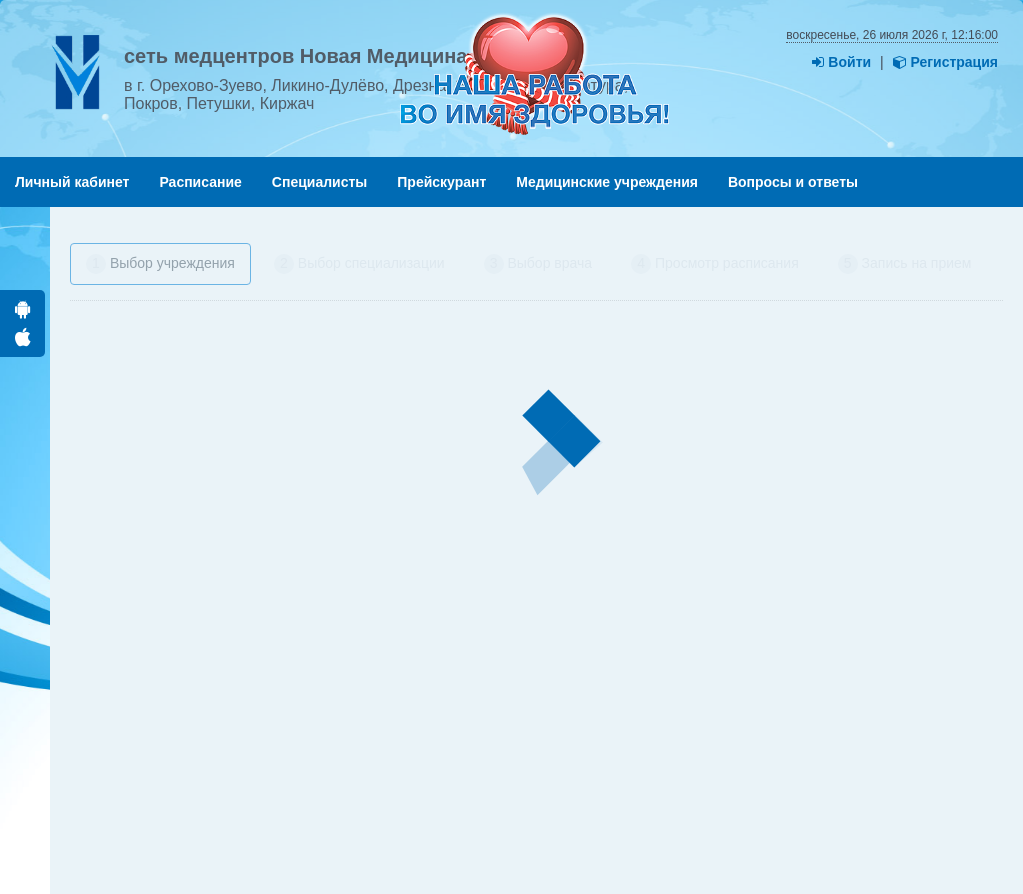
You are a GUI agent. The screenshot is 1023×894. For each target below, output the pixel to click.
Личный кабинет (72, 182)
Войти (841, 62)
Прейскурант (441, 182)
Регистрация (945, 62)
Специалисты (319, 182)
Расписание (200, 182)
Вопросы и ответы (793, 182)
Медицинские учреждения (607, 182)
